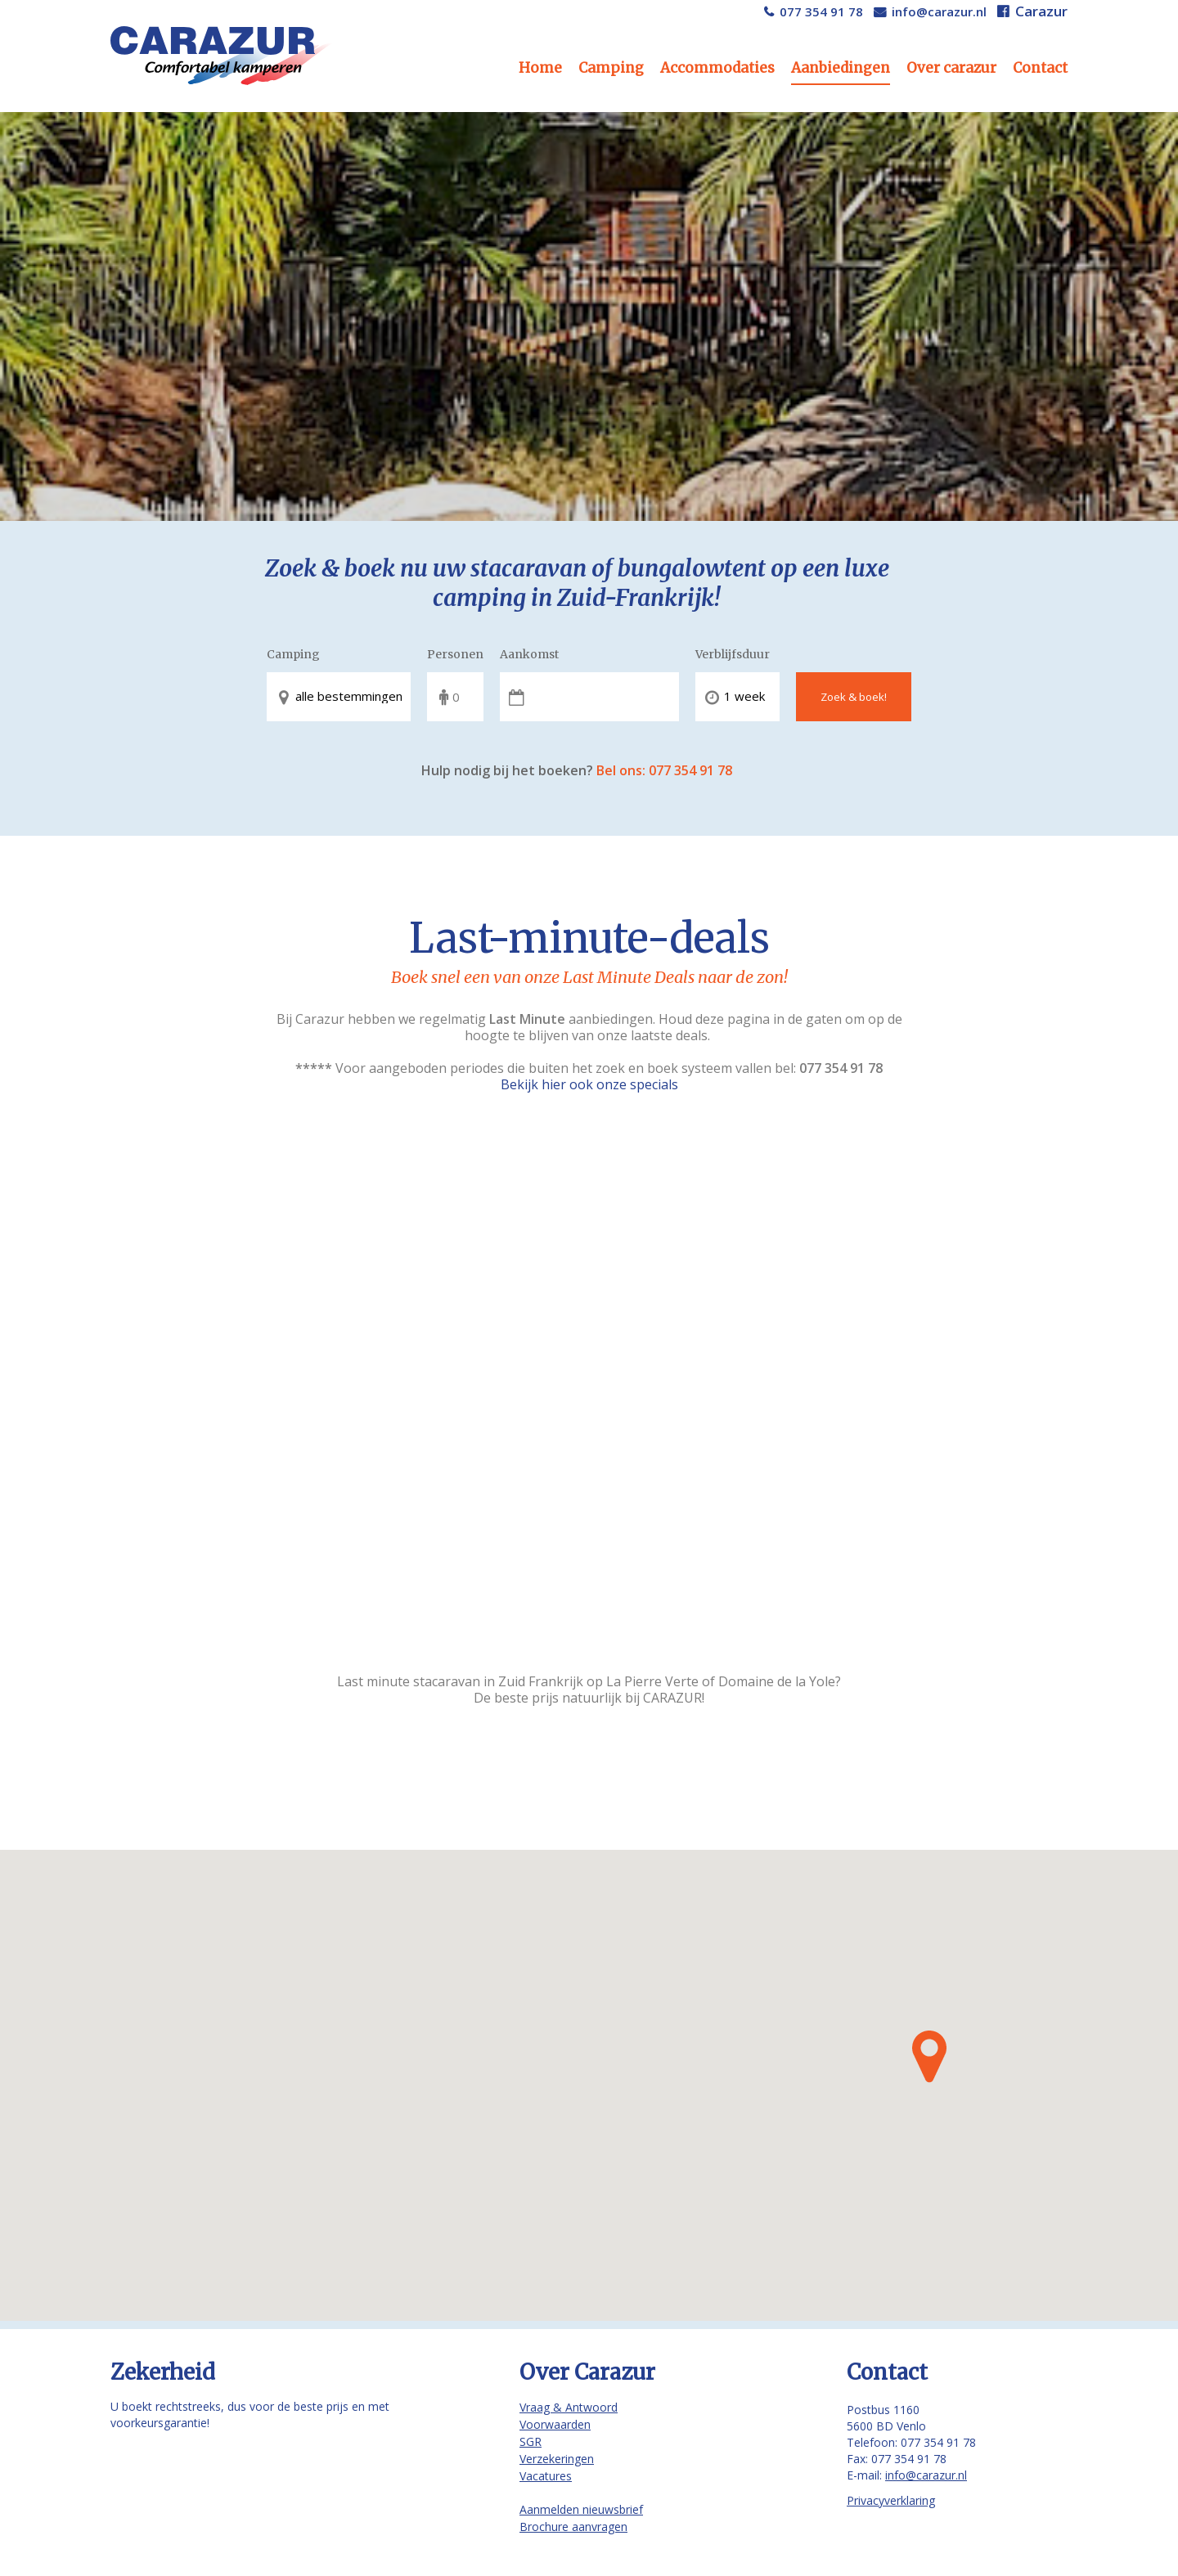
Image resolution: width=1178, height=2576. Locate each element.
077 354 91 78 (821, 11)
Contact (1040, 68)
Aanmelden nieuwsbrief (581, 2509)
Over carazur (951, 68)
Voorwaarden (555, 2424)
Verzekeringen (556, 2458)
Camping (611, 68)
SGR (530, 2441)
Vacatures (545, 2476)
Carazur (1041, 11)
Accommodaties (717, 68)
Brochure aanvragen (573, 2526)
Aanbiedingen (840, 68)
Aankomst (529, 654)
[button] (929, 2057)
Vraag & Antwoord (568, 2407)
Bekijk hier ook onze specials (589, 1084)
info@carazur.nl (939, 11)
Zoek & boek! (854, 696)
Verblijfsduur (732, 654)
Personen (455, 654)
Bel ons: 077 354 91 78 (664, 770)
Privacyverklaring (891, 2500)
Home (540, 68)
